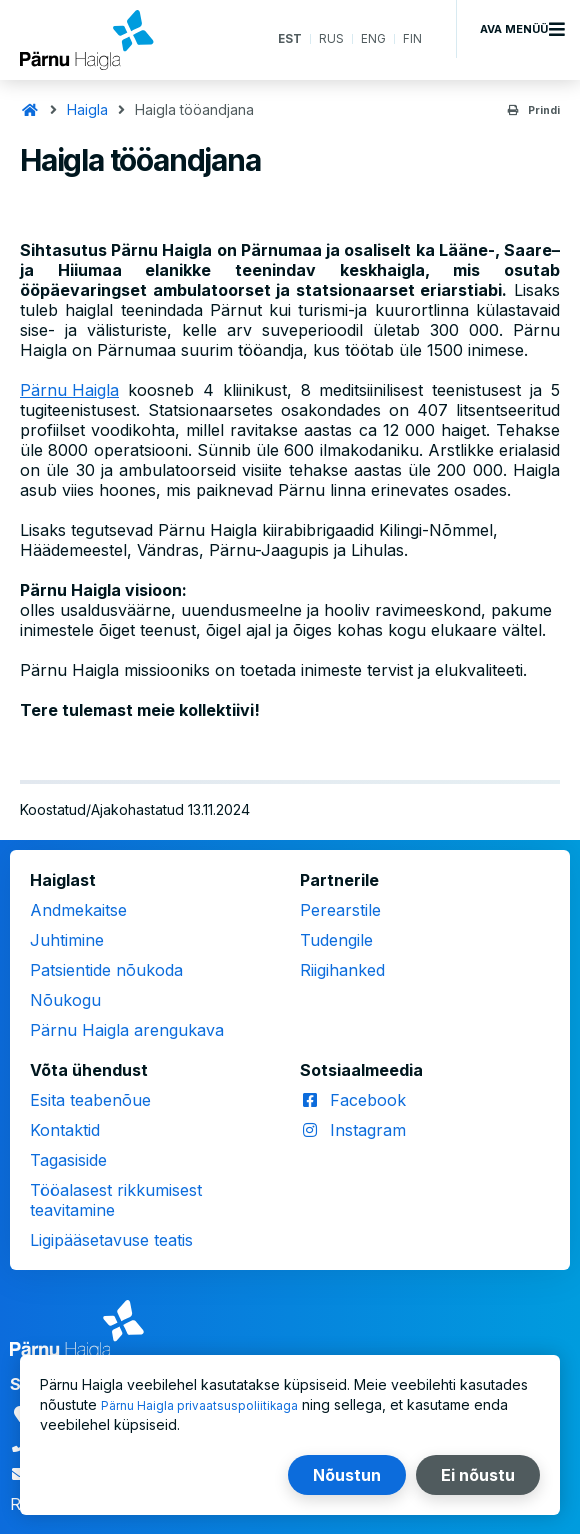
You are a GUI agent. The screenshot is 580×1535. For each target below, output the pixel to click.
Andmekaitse (78, 910)
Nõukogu (65, 1000)
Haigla (87, 109)
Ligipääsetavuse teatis (111, 1240)
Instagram (368, 1130)
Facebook (368, 1100)
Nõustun (347, 1475)
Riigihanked (342, 970)
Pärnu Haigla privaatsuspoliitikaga (211, 1404)
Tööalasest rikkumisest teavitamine (116, 1200)
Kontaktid (65, 1130)
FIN (411, 39)
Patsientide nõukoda (106, 970)
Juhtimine (67, 940)
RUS (325, 39)
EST (279, 39)
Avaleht (30, 110)
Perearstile (340, 910)
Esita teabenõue (90, 1100)
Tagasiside (68, 1160)
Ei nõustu (478, 1475)
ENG (370, 39)
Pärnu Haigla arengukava (127, 1030)
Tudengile (336, 940)
